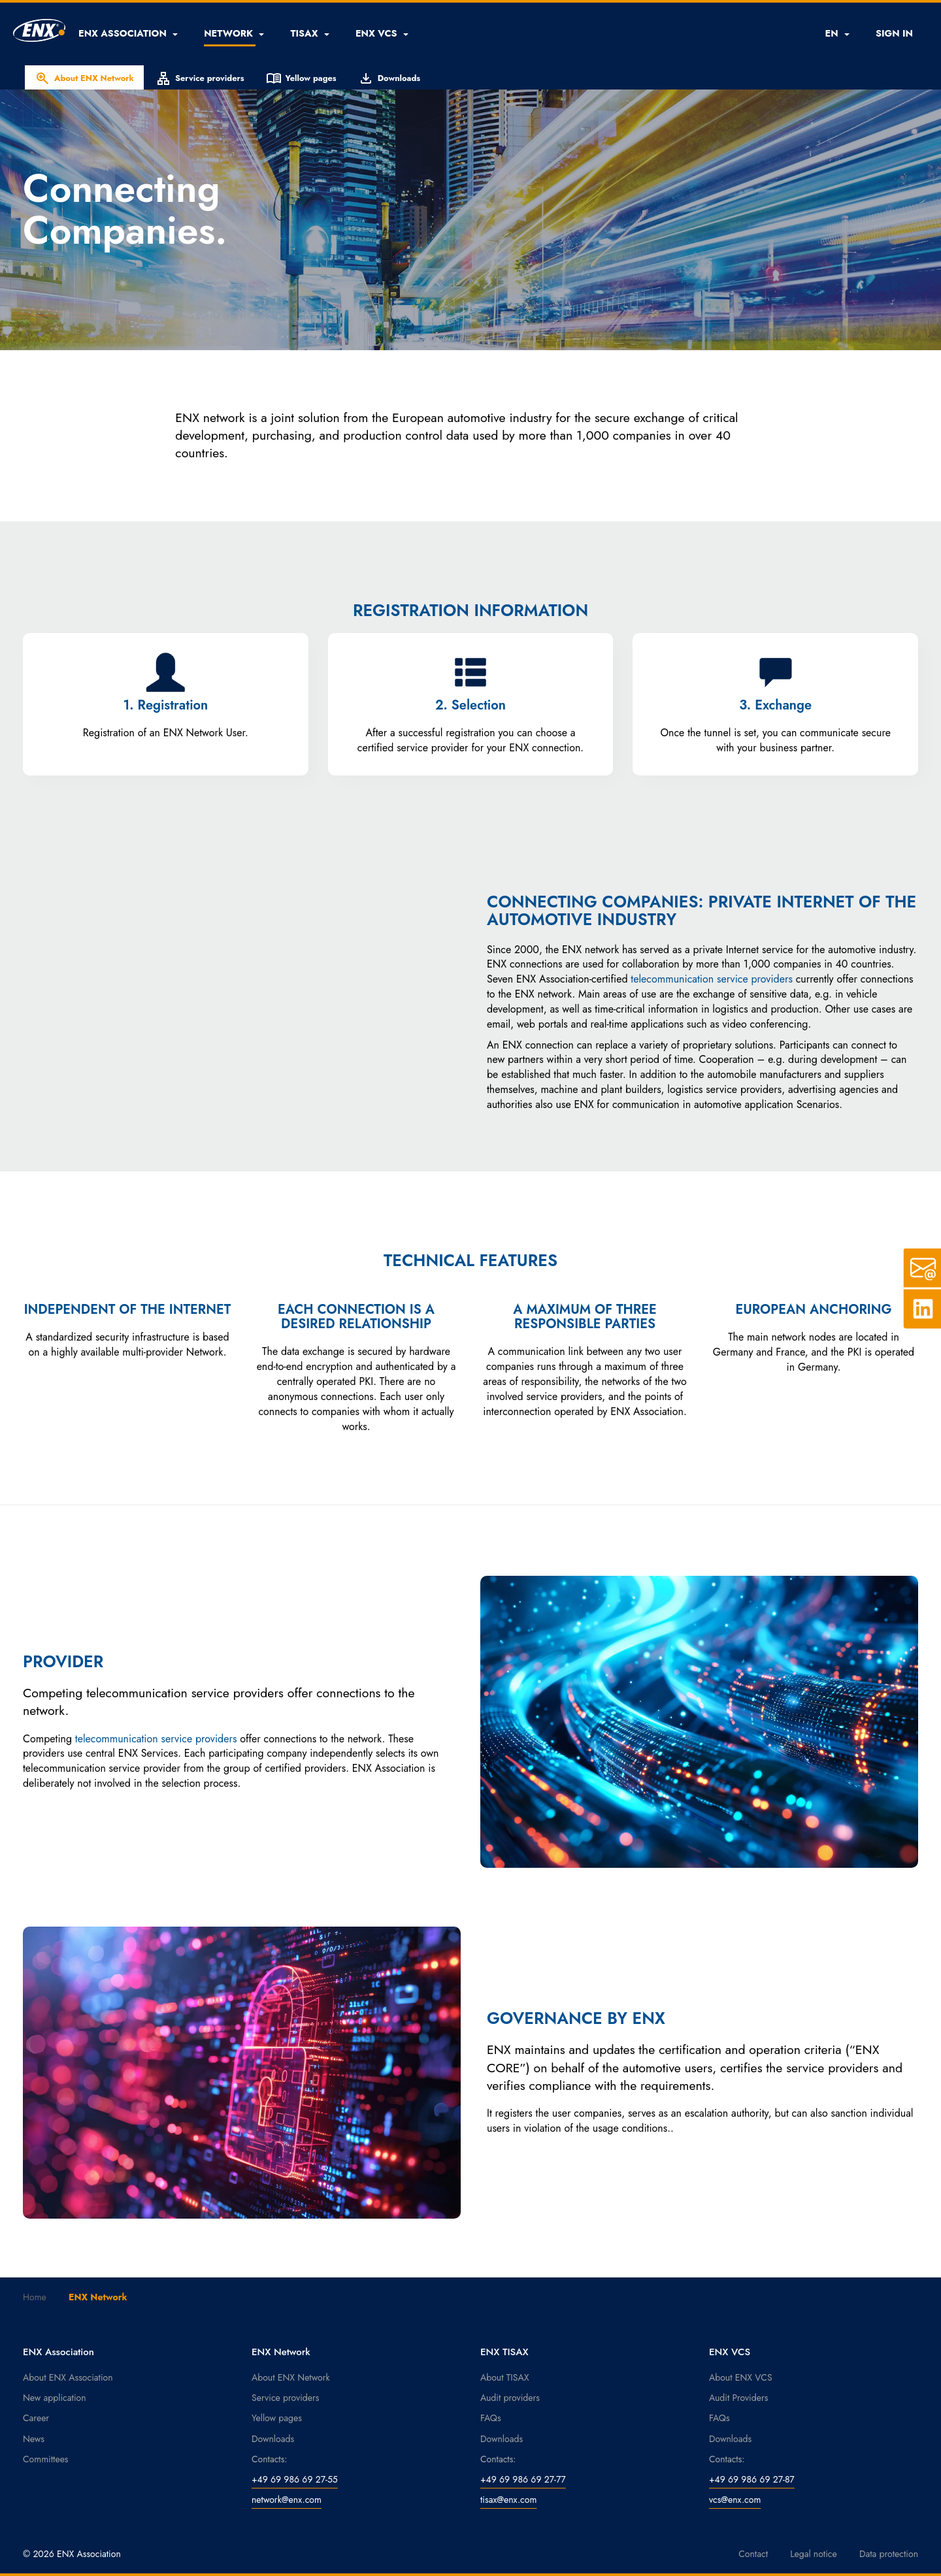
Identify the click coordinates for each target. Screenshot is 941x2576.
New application (54, 2397)
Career (36, 2417)
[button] (128, 33)
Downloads (389, 78)
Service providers (200, 78)
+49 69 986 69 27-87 (752, 2479)
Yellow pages (301, 78)
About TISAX (504, 2377)
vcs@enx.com (735, 2499)
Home (34, 2297)
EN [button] (837, 33)
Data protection (888, 2553)
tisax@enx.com (508, 2499)
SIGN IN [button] (894, 33)
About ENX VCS (740, 2377)
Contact (753, 2553)
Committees (46, 2459)
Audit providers (510, 2397)
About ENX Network (84, 78)
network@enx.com (287, 2499)
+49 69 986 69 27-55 (295, 2479)
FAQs (490, 2417)
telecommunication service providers (712, 978)
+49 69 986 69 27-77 (523, 2479)
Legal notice (813, 2553)
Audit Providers (738, 2397)
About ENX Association (68, 2377)
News (33, 2438)
